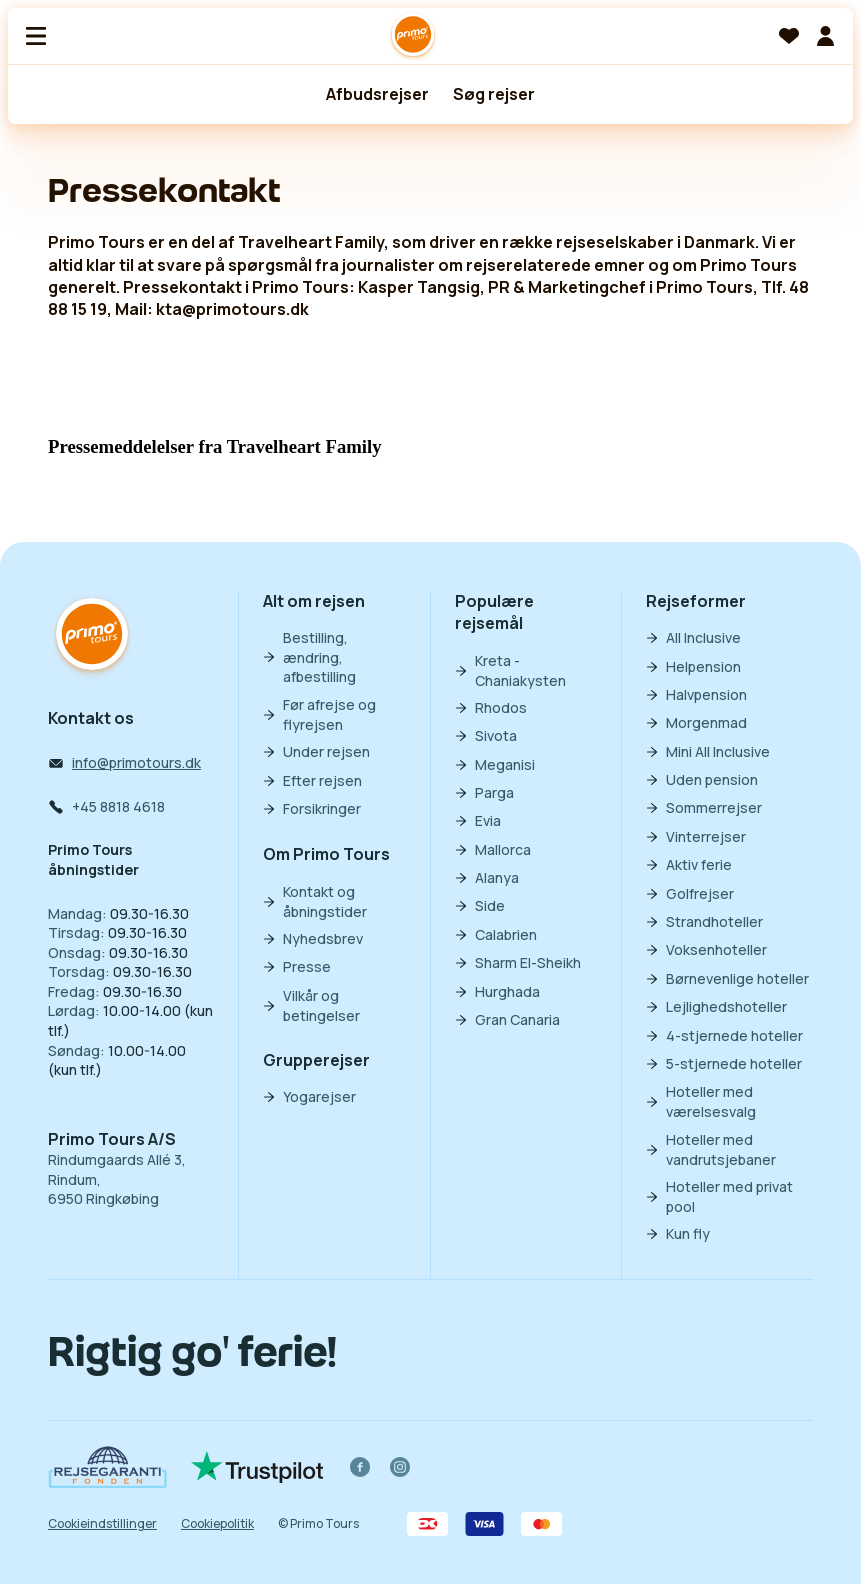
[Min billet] (825, 36)
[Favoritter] (789, 36)
